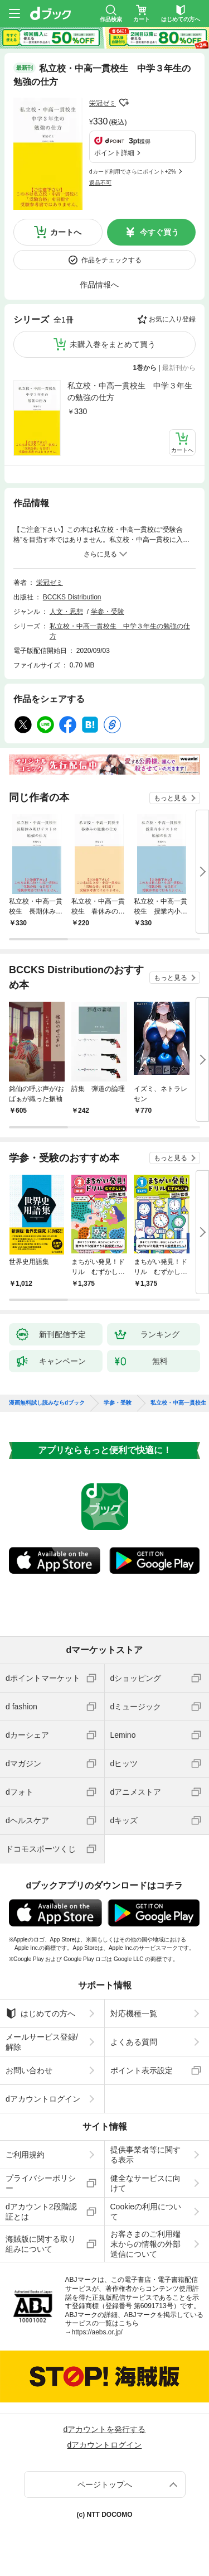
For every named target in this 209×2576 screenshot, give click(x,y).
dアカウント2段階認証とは (41, 2211)
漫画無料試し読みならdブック (47, 1403)
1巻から (145, 367)
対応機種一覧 (133, 2013)
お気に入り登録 (172, 319)
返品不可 (100, 183)
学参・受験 (107, 612)
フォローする (123, 102)
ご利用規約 (25, 2154)
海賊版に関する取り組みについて (41, 2243)
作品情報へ (99, 284)
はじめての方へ (40, 2013)
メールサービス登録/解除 (42, 2041)
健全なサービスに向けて (145, 2183)
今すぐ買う (159, 232)
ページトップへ (104, 2484)
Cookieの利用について (146, 2211)
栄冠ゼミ (102, 103)
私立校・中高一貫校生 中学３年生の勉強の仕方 (129, 391)
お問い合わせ (29, 2070)
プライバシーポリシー (41, 2183)
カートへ (65, 232)
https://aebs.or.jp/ (97, 2332)
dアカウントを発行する (105, 2429)
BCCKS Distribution (72, 597)
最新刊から (179, 367)
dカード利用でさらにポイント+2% (132, 172)
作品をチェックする (111, 260)
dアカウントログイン (43, 2098)
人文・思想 (66, 612)
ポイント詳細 (114, 153)
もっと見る (170, 798)
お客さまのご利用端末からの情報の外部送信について (145, 2243)
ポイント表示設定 (141, 2070)
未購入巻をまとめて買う (112, 344)
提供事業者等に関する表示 (145, 2154)
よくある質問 (133, 2041)
